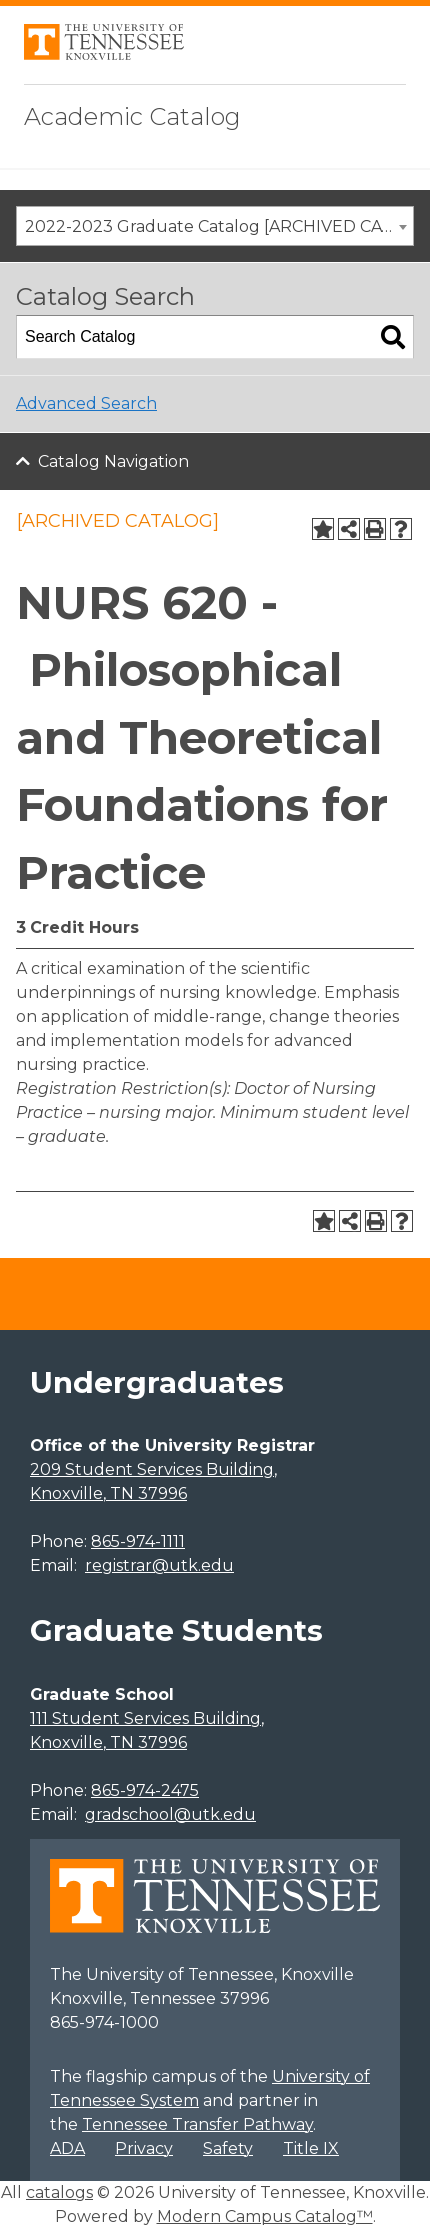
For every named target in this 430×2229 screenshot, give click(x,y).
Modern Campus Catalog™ (265, 2216)
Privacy (144, 2148)
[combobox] (215, 226)
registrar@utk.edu (159, 1565)
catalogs (59, 2192)
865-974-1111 (138, 1541)
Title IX (311, 2148)
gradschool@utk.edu (170, 1814)
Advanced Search (86, 403)
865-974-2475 (145, 1790)
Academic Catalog (132, 116)
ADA (67, 2148)
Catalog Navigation (113, 461)
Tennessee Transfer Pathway (197, 2124)
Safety (228, 2148)
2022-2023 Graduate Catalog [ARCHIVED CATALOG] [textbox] (219, 226)
